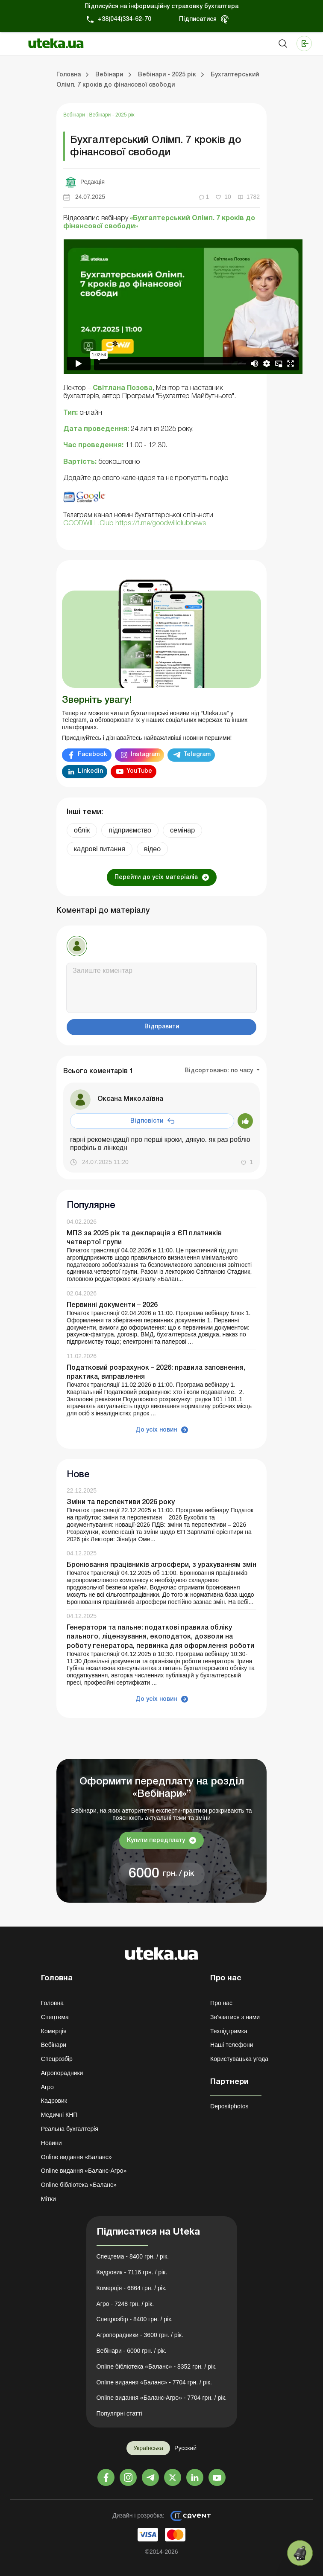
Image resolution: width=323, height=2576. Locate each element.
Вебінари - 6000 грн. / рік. (132, 2350)
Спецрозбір (57, 2058)
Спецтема (55, 2017)
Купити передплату (156, 1840)
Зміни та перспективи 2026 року (121, 1502)
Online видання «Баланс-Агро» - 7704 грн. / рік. (162, 2397)
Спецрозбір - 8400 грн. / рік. (135, 2319)
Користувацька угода (239, 2058)
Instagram (145, 754)
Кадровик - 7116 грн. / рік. (132, 2272)
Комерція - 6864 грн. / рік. (132, 2288)
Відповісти (146, 1121)
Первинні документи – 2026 (112, 1305)
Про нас (221, 2003)
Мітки (48, 2198)
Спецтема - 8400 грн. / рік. (133, 2256)
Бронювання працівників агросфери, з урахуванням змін (161, 1565)
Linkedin (90, 771)
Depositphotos (229, 2106)
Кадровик (54, 2100)
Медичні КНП (59, 2114)
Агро (47, 2087)
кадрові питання (99, 849)
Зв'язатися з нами (235, 2017)
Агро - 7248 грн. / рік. (125, 2303)
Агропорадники (62, 2073)
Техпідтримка (228, 2031)
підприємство (130, 830)
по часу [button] (243, 1071)
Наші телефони (231, 2044)
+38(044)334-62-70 (124, 19)
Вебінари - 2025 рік (112, 115)
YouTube (139, 771)
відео (152, 849)
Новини (51, 2142)
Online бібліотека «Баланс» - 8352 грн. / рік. (157, 2366)
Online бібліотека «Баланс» (79, 2184)
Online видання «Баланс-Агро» (83, 2170)
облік (82, 830)
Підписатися (198, 19)
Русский (185, 2448)
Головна (52, 2003)
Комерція (54, 2031)
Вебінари (74, 115)
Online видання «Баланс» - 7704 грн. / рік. (154, 2382)
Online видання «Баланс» (76, 2157)
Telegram (197, 754)
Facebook (92, 754)
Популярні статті (119, 2413)
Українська (148, 2448)
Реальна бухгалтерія (69, 2128)
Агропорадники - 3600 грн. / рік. (140, 2334)
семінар (182, 830)
